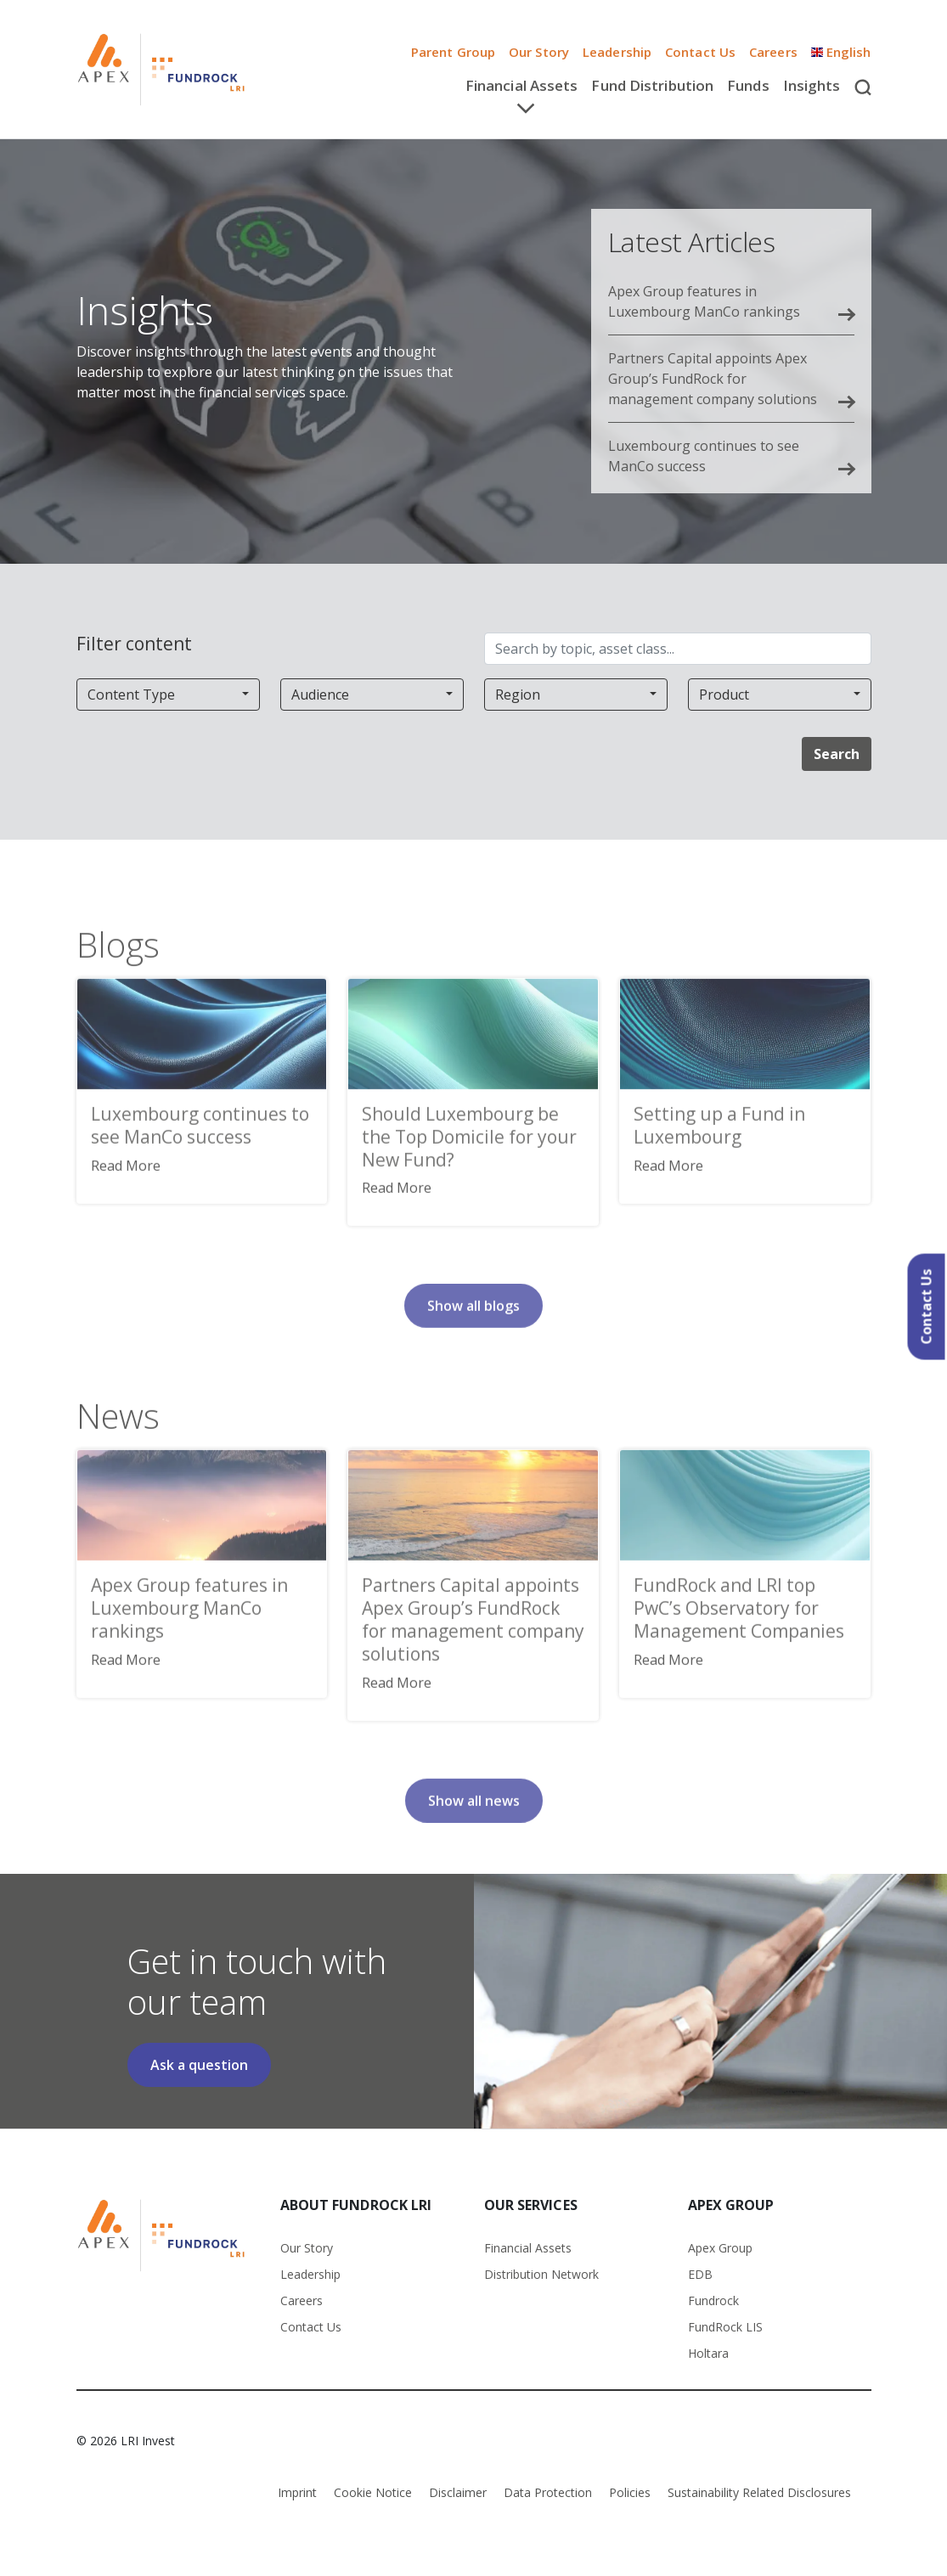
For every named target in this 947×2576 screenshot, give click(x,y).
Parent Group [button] (453, 51)
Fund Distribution (652, 85)
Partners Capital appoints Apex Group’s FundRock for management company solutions (712, 378)
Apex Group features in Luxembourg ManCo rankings (704, 301)
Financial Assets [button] (521, 85)
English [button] (841, 51)
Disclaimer (458, 2492)
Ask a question (199, 2065)
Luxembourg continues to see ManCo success (703, 455)
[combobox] (168, 694)
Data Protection (548, 2492)
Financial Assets (528, 2248)
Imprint (297, 2492)
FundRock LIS (725, 2327)
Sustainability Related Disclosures (759, 2492)
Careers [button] (773, 51)
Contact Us (700, 51)
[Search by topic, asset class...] (677, 649)
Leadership (617, 51)
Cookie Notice (373, 2492)
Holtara (708, 2353)
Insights (812, 85)
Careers (301, 2300)
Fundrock (713, 2300)
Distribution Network (541, 2274)
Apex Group (720, 2248)
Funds (748, 85)
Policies (630, 2492)
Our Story (539, 51)
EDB (700, 2274)
